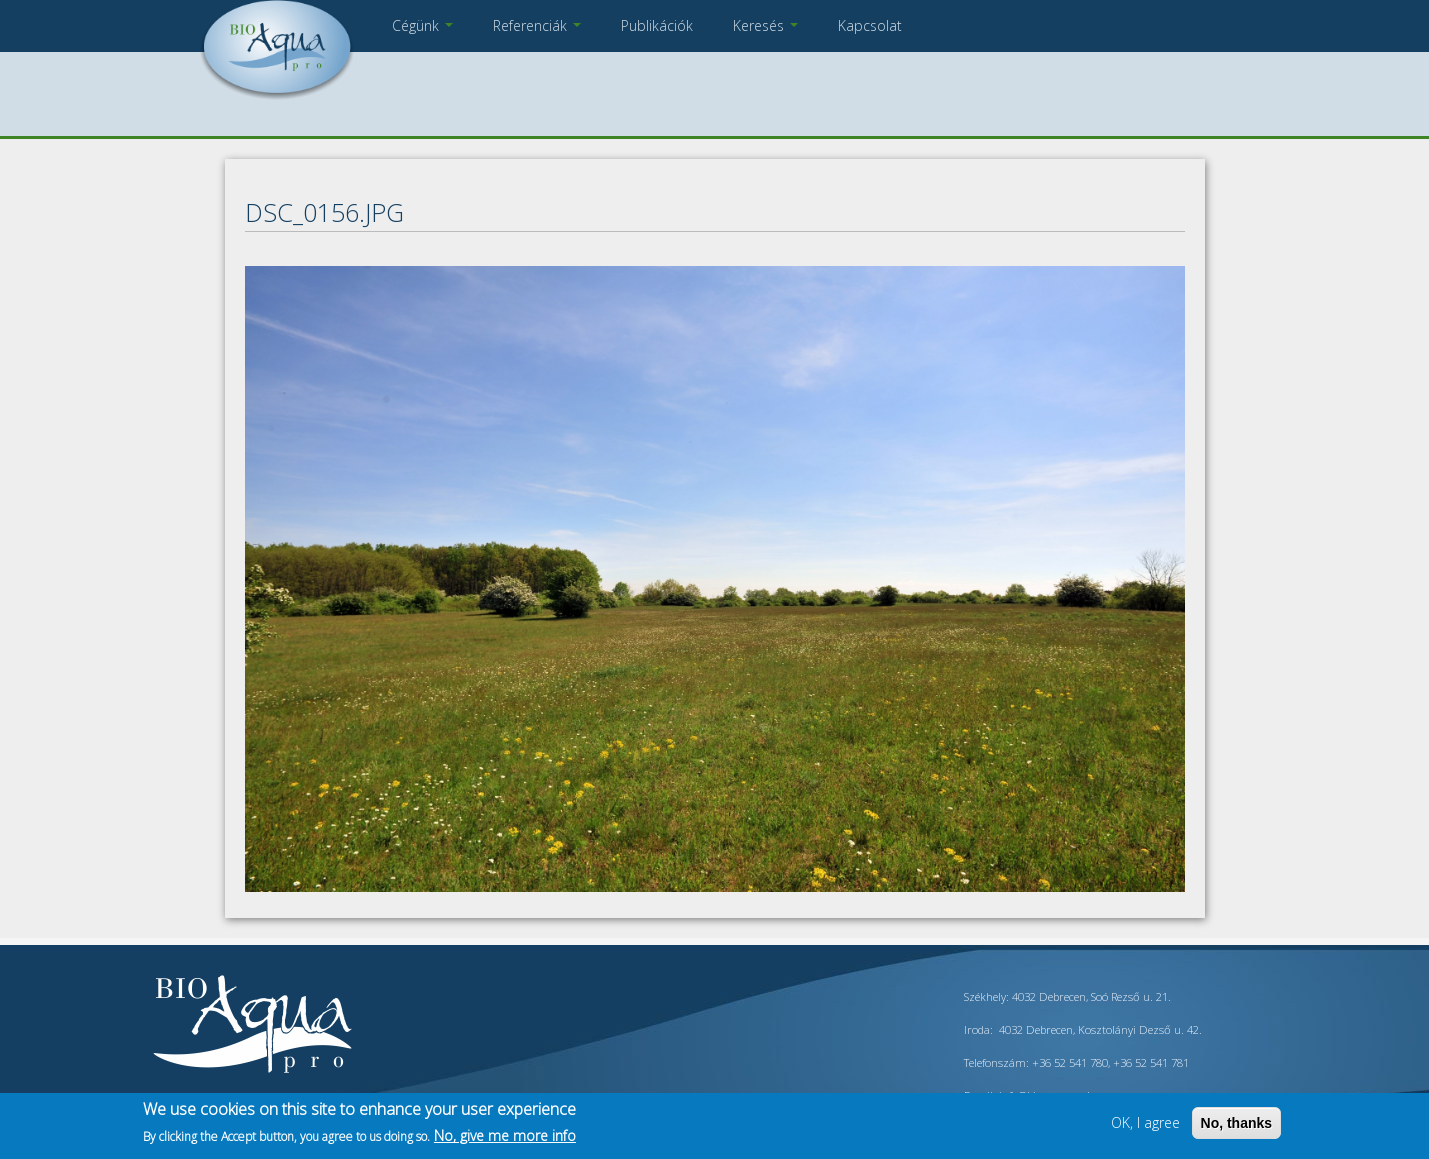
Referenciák (537, 25)
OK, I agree (1145, 1122)
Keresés (765, 25)
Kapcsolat (870, 25)
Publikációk (657, 25)
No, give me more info (505, 1135)
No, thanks (1237, 1123)
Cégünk (422, 25)
